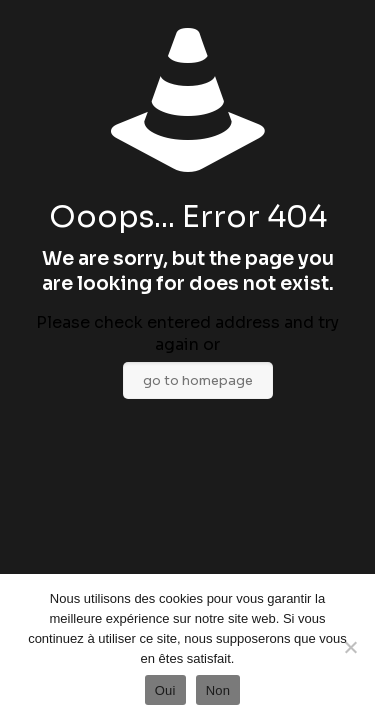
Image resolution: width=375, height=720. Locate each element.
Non (218, 690)
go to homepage (198, 380)
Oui (165, 690)
